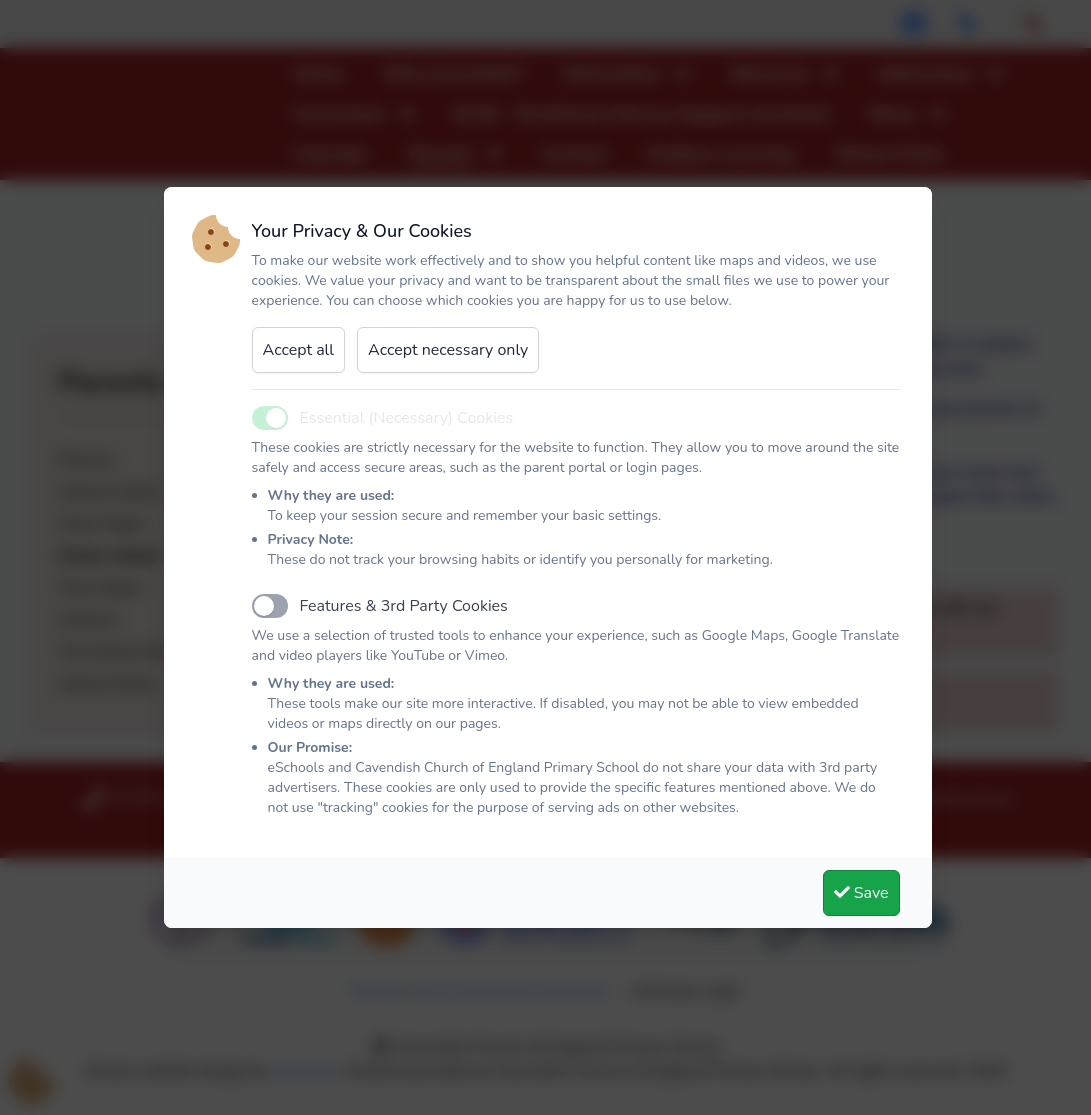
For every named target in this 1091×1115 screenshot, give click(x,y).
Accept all (299, 350)
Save (861, 893)
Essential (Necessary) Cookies (407, 418)
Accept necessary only (448, 350)
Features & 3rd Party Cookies (404, 606)
